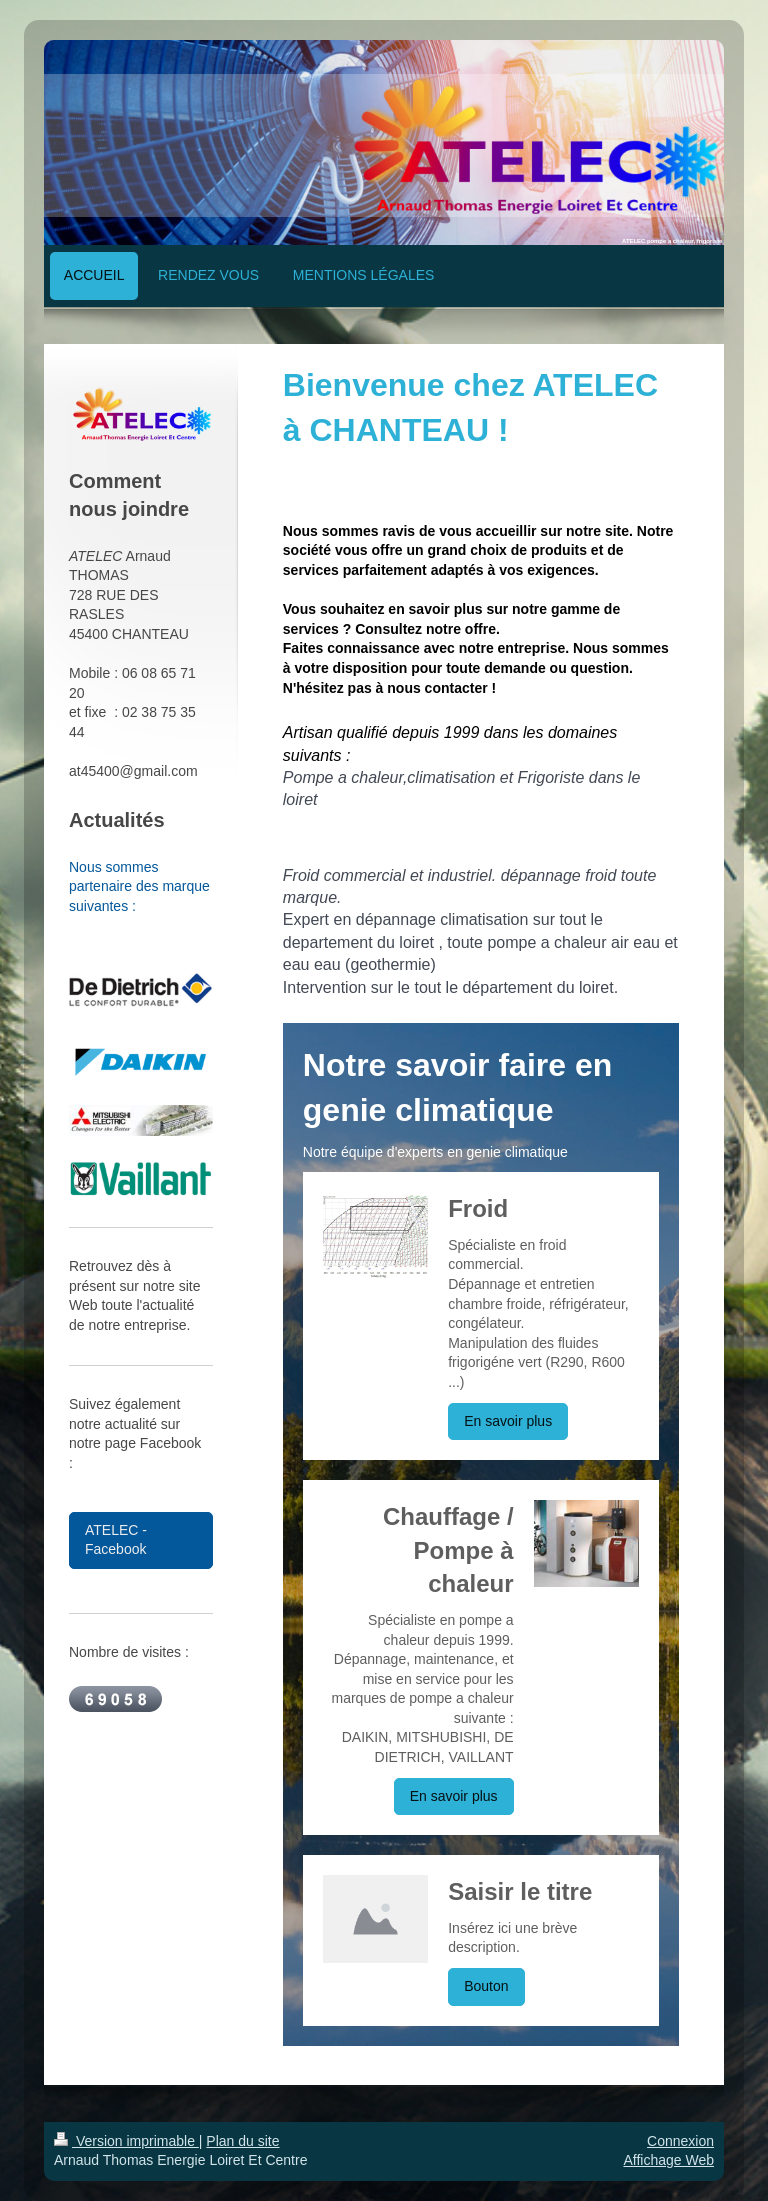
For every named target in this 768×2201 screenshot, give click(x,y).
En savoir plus (508, 1421)
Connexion (680, 2141)
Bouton (486, 1986)
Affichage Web (668, 2160)
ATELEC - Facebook (116, 1540)
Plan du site (242, 2141)
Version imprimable (126, 2141)
